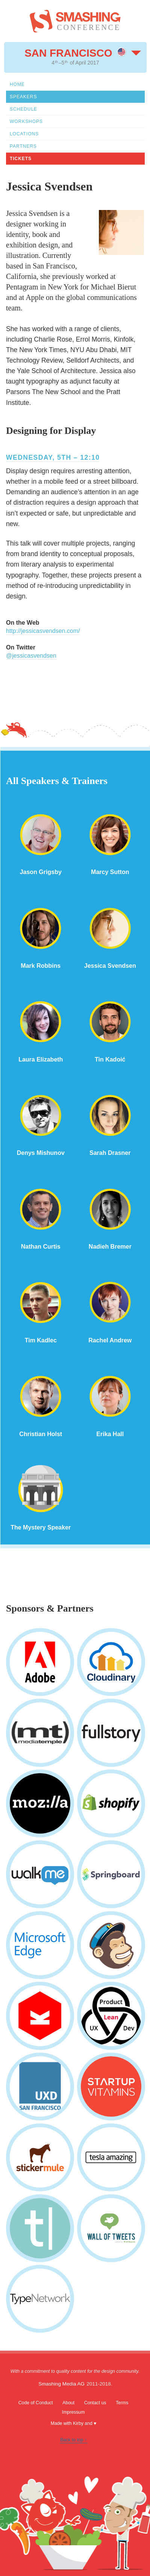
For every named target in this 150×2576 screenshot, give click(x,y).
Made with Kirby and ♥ (74, 2423)
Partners (23, 146)
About (68, 2402)
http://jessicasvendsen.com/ (43, 631)
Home (17, 84)
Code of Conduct (35, 2402)
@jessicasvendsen (31, 655)
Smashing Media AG (61, 2384)
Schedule (23, 109)
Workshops (26, 121)
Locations (24, 133)
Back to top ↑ (73, 2439)
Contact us (95, 2402)
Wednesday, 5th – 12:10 (53, 457)
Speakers (23, 96)
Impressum (73, 2411)
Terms (122, 2402)
